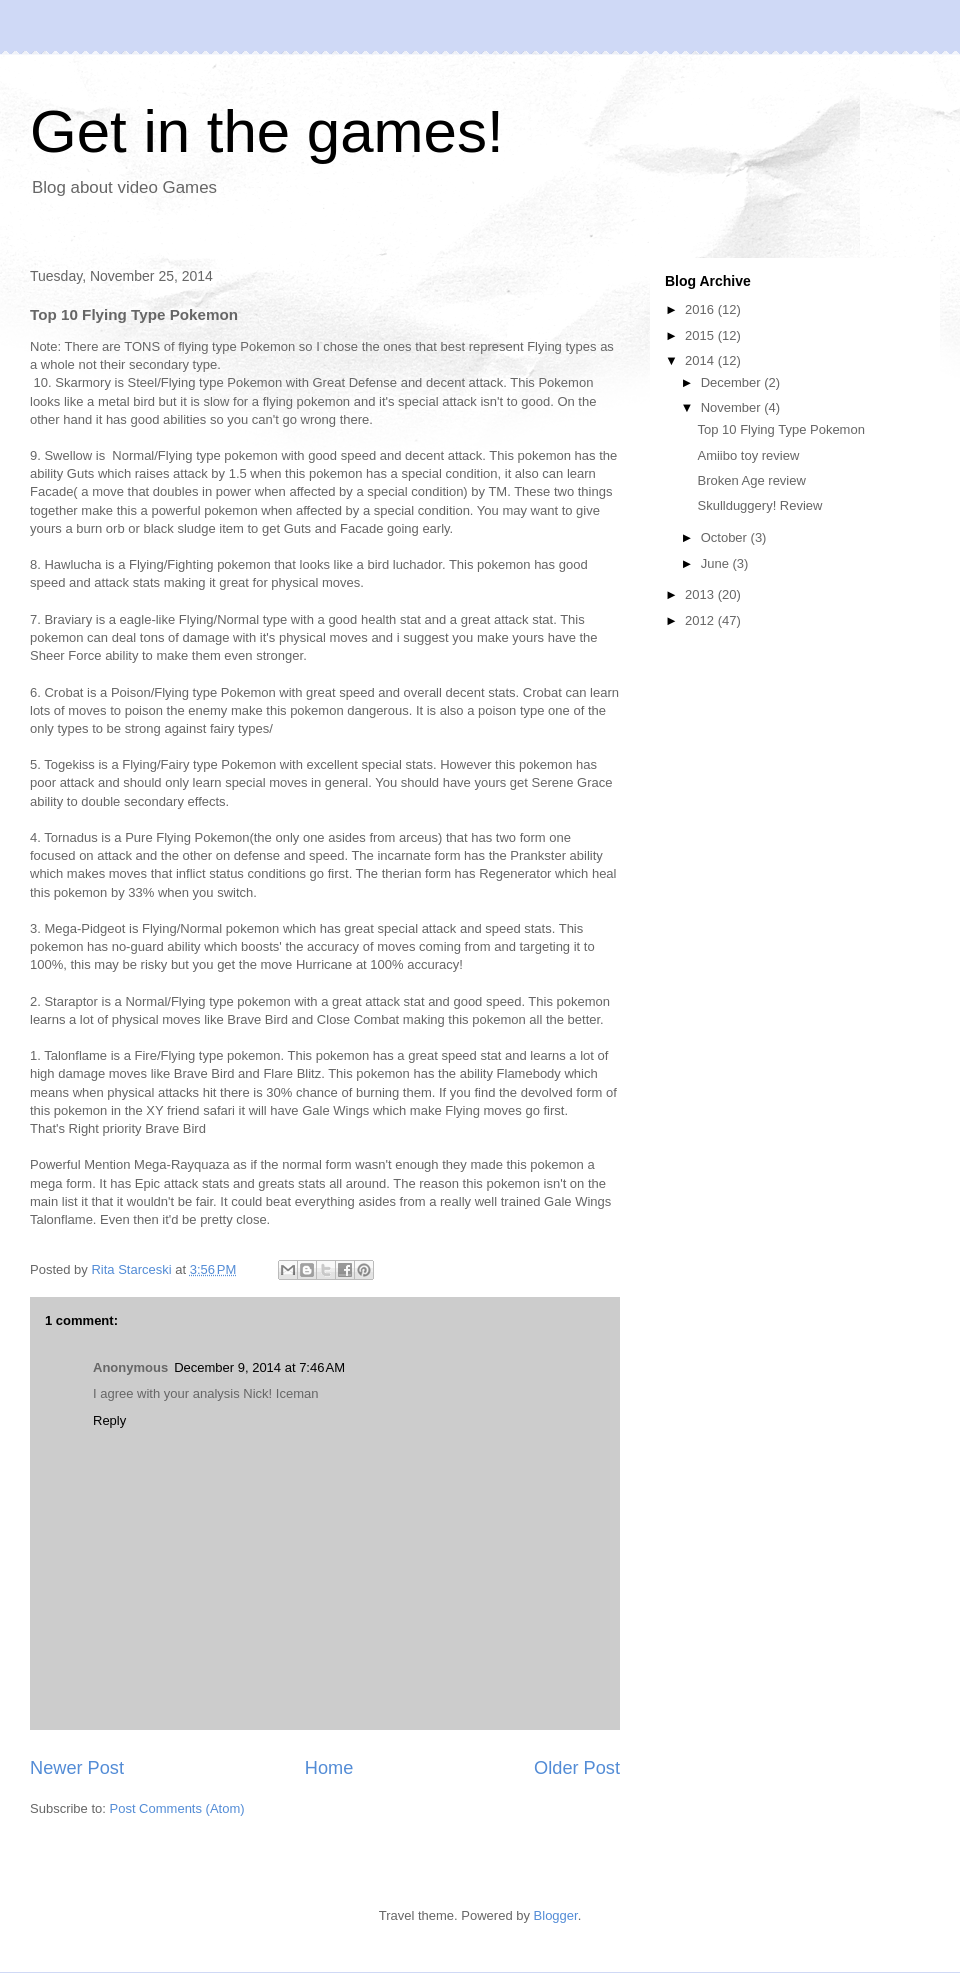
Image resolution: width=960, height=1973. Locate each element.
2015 (701, 335)
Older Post (577, 1768)
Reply (109, 1420)
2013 (701, 594)
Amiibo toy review (748, 455)
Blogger (556, 1915)
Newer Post (77, 1768)
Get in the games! (267, 131)
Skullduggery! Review (759, 505)
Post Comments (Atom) (177, 1808)
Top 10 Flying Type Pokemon (780, 429)
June (717, 563)
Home (329, 1768)
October (726, 537)
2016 (701, 309)
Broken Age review (751, 480)
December (733, 382)
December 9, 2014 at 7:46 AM (259, 1367)
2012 (701, 620)
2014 (701, 360)
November (733, 407)
